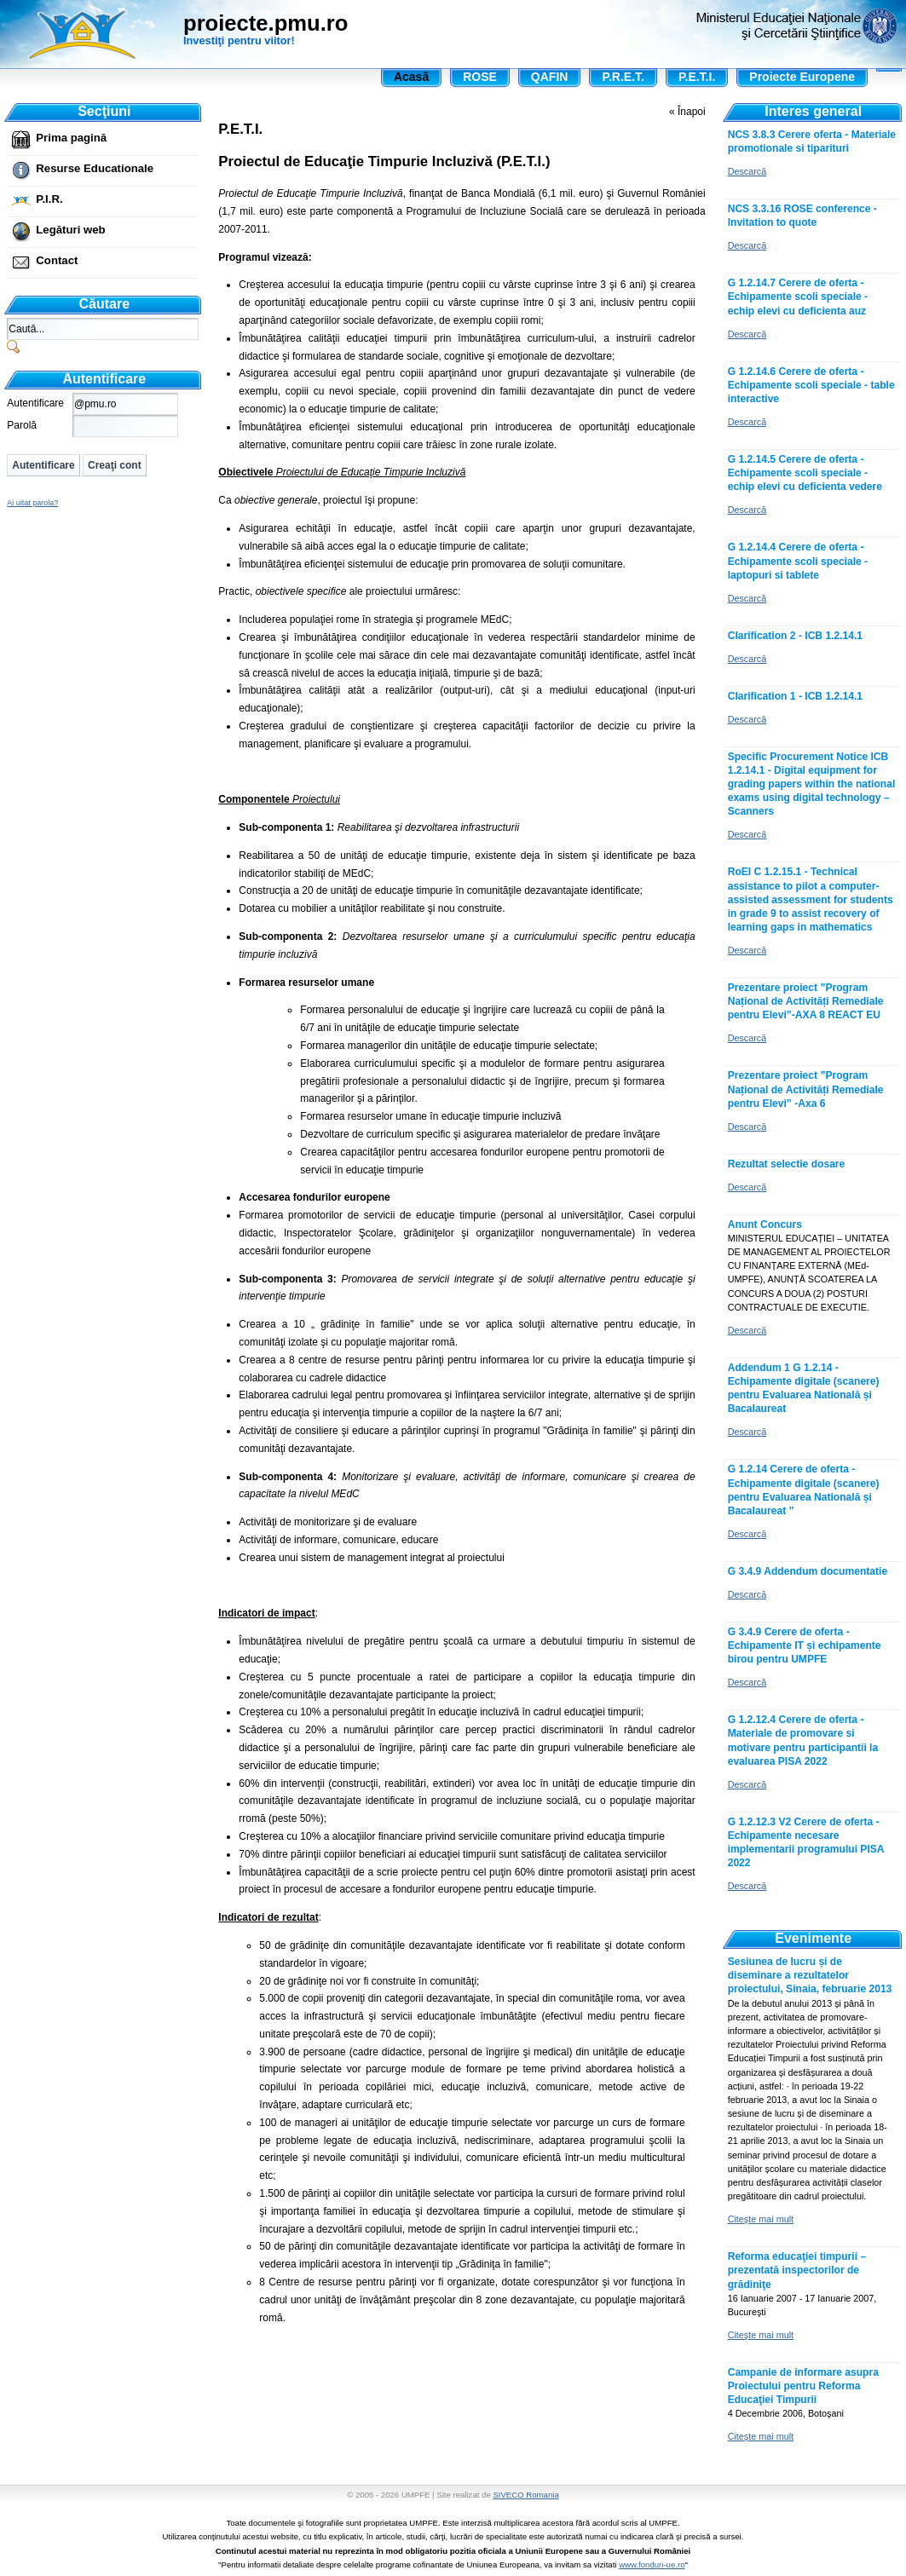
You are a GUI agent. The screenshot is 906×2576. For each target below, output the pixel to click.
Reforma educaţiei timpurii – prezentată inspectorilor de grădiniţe (797, 2270)
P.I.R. (49, 199)
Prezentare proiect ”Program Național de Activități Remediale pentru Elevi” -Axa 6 (806, 1089)
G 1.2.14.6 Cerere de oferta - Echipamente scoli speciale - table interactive (811, 385)
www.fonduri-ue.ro (651, 2564)
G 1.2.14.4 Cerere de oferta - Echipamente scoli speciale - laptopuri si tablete (798, 560)
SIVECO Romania (525, 2494)
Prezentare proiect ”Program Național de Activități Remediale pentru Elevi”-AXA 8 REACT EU (806, 1001)
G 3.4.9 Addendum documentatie (807, 1571)
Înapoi (692, 112)
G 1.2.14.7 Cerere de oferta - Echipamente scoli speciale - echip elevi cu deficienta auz (798, 296)
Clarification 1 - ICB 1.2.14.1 (795, 696)
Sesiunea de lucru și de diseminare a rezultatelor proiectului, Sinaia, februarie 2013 (810, 1975)
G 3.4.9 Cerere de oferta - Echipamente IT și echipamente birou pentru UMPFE (804, 1645)
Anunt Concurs (765, 1224)
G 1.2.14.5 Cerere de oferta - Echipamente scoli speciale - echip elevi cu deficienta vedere (805, 473)
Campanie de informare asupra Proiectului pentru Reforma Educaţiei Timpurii (803, 2386)
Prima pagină (71, 137)
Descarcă (747, 171)
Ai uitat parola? (32, 502)
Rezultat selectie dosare (786, 1164)
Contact (57, 260)
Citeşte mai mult (760, 2219)
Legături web (70, 229)
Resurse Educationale (94, 168)
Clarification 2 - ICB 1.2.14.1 (795, 636)
